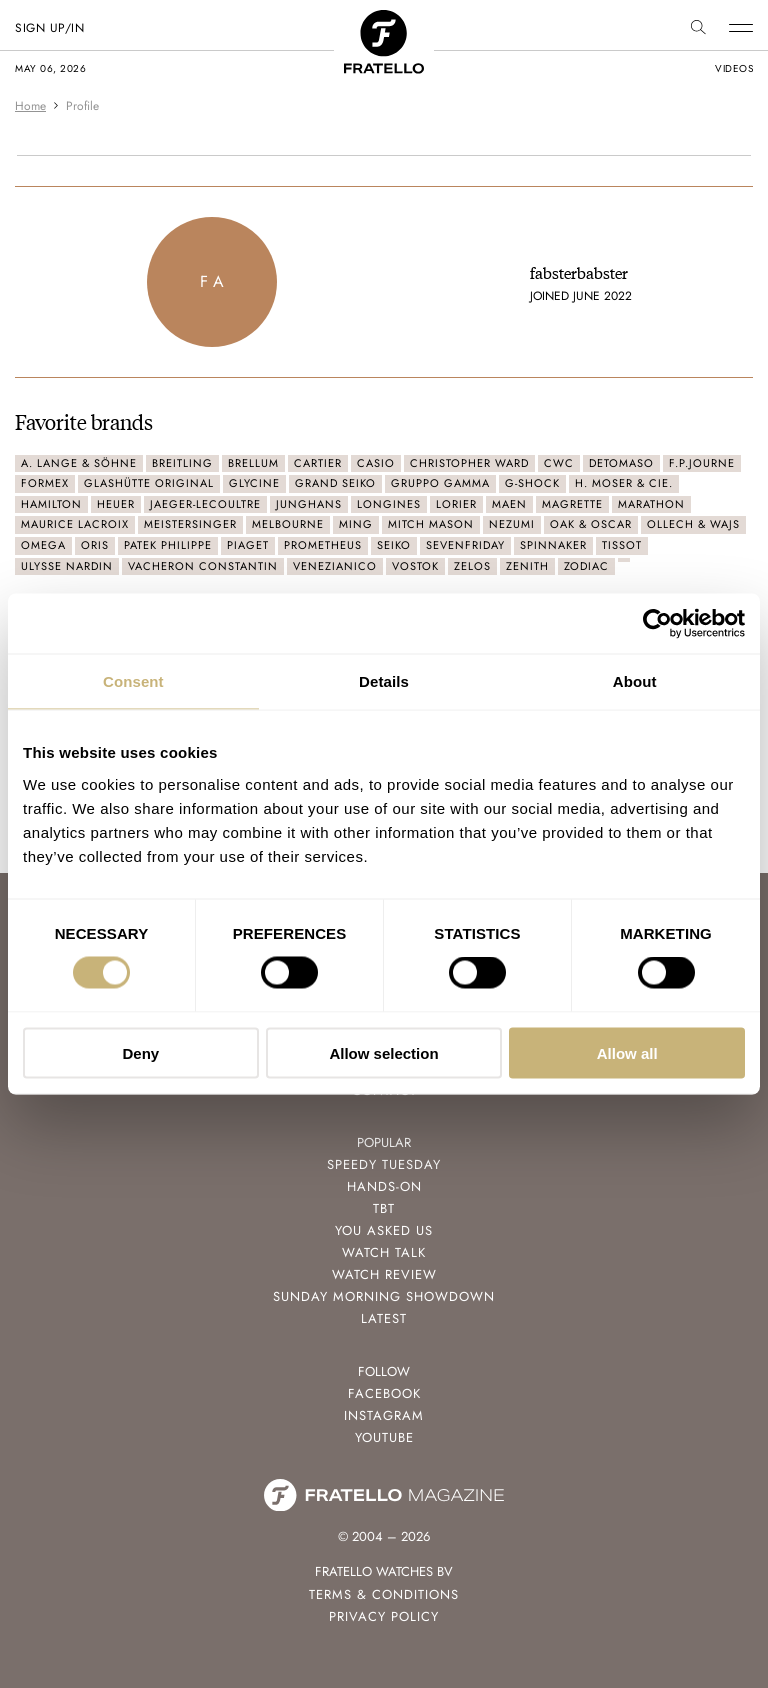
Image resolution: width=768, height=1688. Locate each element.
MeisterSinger (190, 524)
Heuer (116, 504)
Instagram (384, 1415)
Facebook (384, 1393)
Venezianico (335, 566)
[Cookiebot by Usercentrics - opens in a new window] (657, 624)
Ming (356, 524)
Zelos (472, 566)
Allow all (627, 1052)
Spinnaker (553, 545)
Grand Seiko (335, 483)
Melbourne (288, 524)
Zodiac (586, 566)
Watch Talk (384, 1252)
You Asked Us (384, 1230)
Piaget (248, 545)
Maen (509, 504)
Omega (43, 545)
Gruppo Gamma (440, 483)
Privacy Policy (384, 1616)
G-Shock (532, 483)
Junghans (309, 504)
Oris (95, 545)
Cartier (318, 463)
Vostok (415, 566)
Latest (384, 1318)
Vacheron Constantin (203, 566)
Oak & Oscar (591, 524)
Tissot (622, 545)
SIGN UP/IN (49, 28)
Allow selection (383, 1052)
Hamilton (51, 504)
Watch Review (384, 1274)
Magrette (572, 504)
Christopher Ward (469, 463)
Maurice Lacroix (75, 524)
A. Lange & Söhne (79, 463)
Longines (389, 504)
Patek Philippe (168, 545)
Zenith (527, 566)
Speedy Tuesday (384, 1164)
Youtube (384, 1437)
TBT (384, 1208)
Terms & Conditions (384, 1594)
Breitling (182, 463)
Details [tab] (384, 681)
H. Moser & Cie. (624, 483)
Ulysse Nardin (67, 566)
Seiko (394, 545)
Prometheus (323, 545)
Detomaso (621, 463)
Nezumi (512, 524)
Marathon (651, 504)
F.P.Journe (702, 463)
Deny (140, 1052)
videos (734, 68)
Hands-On (384, 1186)
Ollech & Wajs (693, 524)
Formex (45, 483)
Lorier (456, 504)
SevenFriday (465, 545)
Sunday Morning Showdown (384, 1296)
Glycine (254, 483)
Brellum (253, 463)
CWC (559, 463)
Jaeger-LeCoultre (205, 504)
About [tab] (635, 681)
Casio (376, 463)
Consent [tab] (133, 681)
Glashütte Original (149, 483)
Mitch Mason (431, 524)
